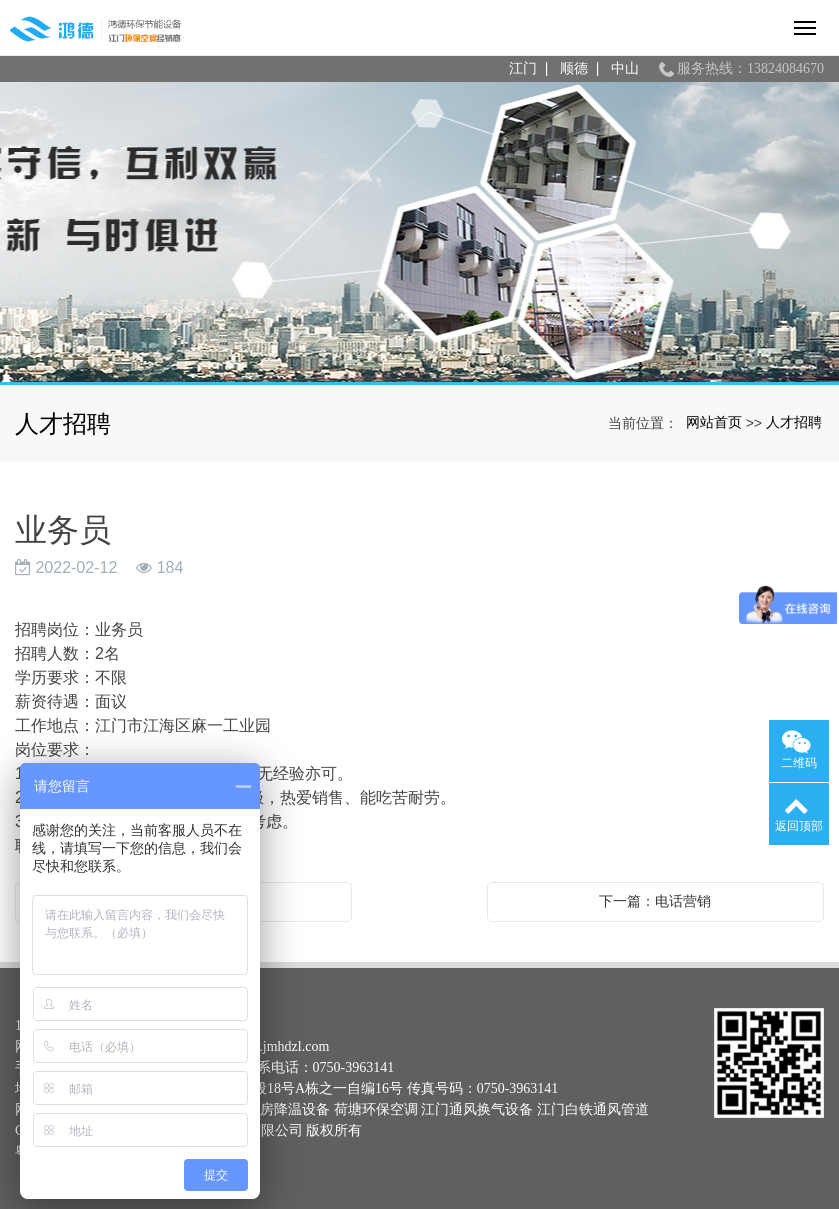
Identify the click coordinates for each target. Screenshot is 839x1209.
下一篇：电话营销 (655, 901)
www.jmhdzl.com (279, 1046)
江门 (523, 68)
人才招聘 (794, 422)
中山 (625, 68)
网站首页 (714, 422)
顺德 (574, 68)
